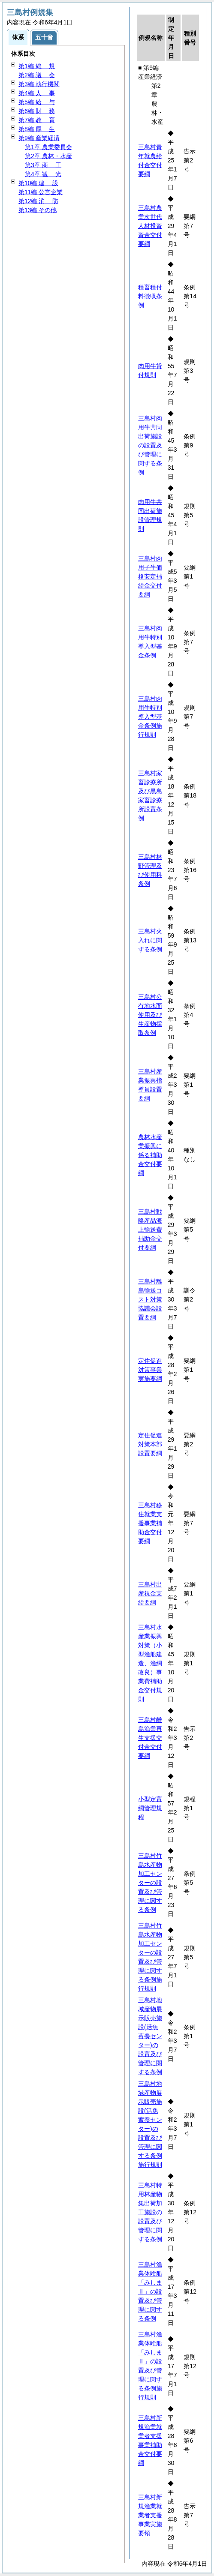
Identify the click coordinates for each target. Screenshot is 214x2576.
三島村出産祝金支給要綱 (150, 1593)
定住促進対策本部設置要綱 (150, 1444)
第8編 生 (36, 129)
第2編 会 (36, 75)
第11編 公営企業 (40, 192)
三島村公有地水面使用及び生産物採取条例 (150, 1014)
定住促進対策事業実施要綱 (150, 1369)
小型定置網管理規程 (150, 1808)
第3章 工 (43, 165)
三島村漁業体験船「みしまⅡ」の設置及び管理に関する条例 (150, 2291)
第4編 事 (36, 93)
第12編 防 (38, 201)
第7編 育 (36, 120)
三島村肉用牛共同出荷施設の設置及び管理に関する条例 (150, 445)
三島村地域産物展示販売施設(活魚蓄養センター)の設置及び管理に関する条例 (150, 2036)
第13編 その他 (37, 210)
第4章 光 (43, 174)
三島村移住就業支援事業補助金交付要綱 (150, 1523)
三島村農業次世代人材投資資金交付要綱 (150, 225)
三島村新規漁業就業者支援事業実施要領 (150, 2515)
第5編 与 (36, 102)
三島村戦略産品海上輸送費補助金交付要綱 (150, 1229)
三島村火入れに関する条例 (150, 940)
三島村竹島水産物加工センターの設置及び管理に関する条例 (150, 1882)
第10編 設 (38, 183)
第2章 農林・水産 (48, 156)
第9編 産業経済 (39, 138)
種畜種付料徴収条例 (150, 296)
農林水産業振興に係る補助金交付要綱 (150, 1155)
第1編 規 (36, 66)
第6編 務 (36, 111)
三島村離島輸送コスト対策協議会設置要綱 (150, 1299)
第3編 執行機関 (39, 84)
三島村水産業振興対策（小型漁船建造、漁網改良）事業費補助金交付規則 (150, 1663)
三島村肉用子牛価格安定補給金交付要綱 (150, 576)
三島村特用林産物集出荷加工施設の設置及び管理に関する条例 (150, 2212)
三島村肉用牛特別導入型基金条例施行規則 (150, 716)
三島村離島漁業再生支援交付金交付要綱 (150, 1737)
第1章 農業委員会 (48, 147)
